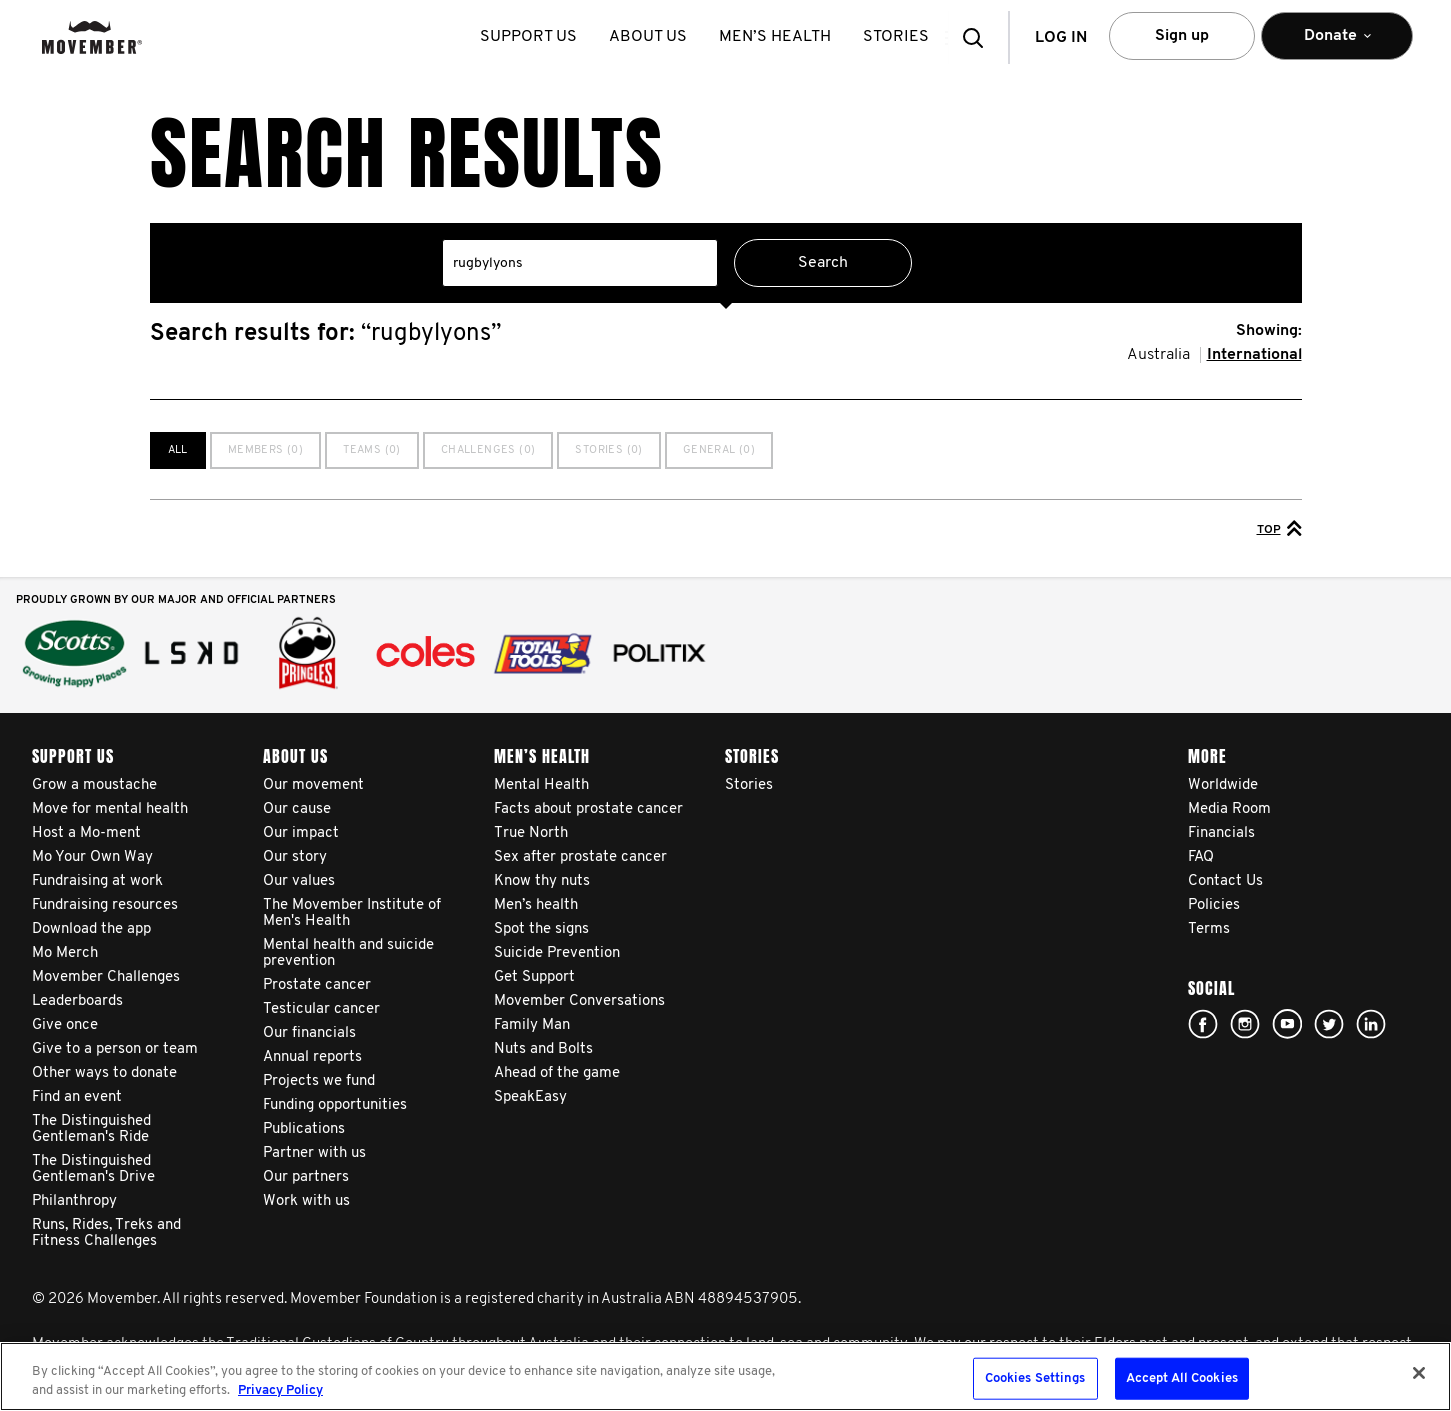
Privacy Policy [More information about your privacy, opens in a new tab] (280, 1390)
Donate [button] (1337, 44)
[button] (979, 37)
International (1254, 355)
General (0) (719, 450)
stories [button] (900, 37)
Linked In (1371, 1024)
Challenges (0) (488, 450)
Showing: (1269, 331)
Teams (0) (372, 450)
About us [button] (652, 37)
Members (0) (265, 450)
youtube (1287, 1024)
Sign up (1182, 36)
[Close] (1419, 1373)
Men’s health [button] (779, 37)
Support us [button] (532, 37)
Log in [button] (1061, 38)
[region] (725, 1376)
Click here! (1245, 1024)
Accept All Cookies (1182, 1378)
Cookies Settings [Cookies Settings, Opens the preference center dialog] (1035, 1378)
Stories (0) (608, 450)
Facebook (1203, 1024)
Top (1279, 528)
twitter (1329, 1024)
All (178, 450)
